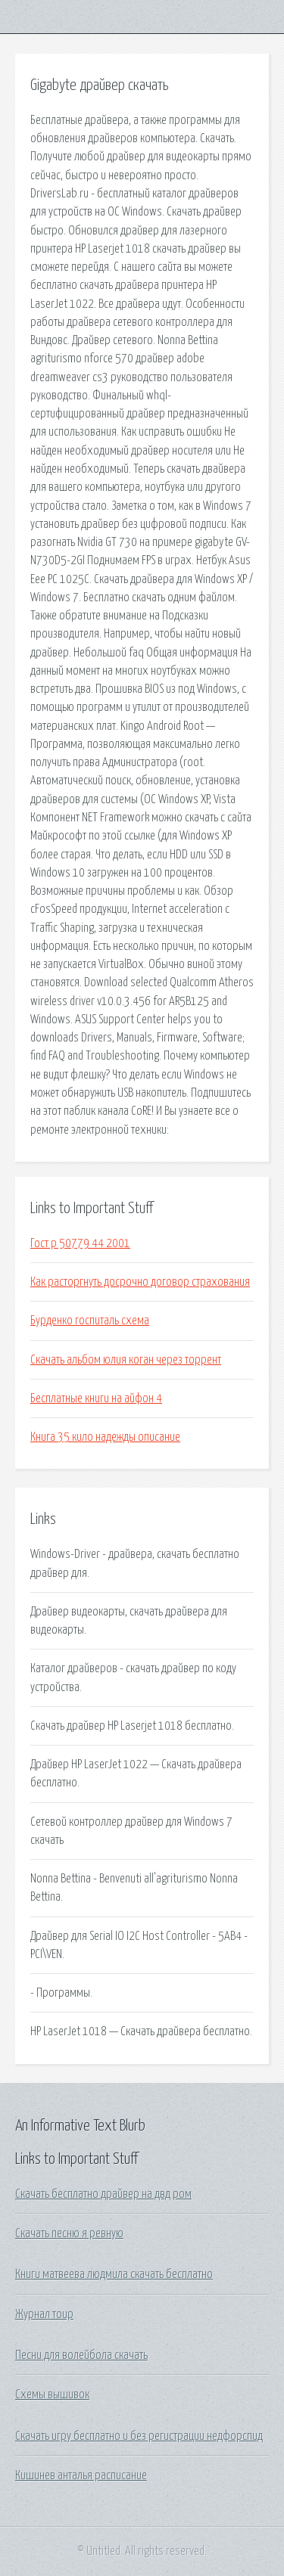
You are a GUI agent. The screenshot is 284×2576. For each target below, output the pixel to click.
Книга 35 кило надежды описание (105, 1437)
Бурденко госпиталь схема (89, 1320)
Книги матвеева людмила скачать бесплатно (114, 2274)
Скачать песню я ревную (69, 2233)
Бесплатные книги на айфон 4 (96, 1398)
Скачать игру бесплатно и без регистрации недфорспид (139, 2436)
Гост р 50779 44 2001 (80, 1243)
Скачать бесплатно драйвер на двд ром (103, 2194)
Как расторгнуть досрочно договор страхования (140, 1282)
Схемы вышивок (52, 2394)
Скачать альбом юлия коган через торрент (125, 1360)
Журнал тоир (44, 2314)
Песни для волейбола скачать (81, 2355)
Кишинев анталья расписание (81, 2475)
